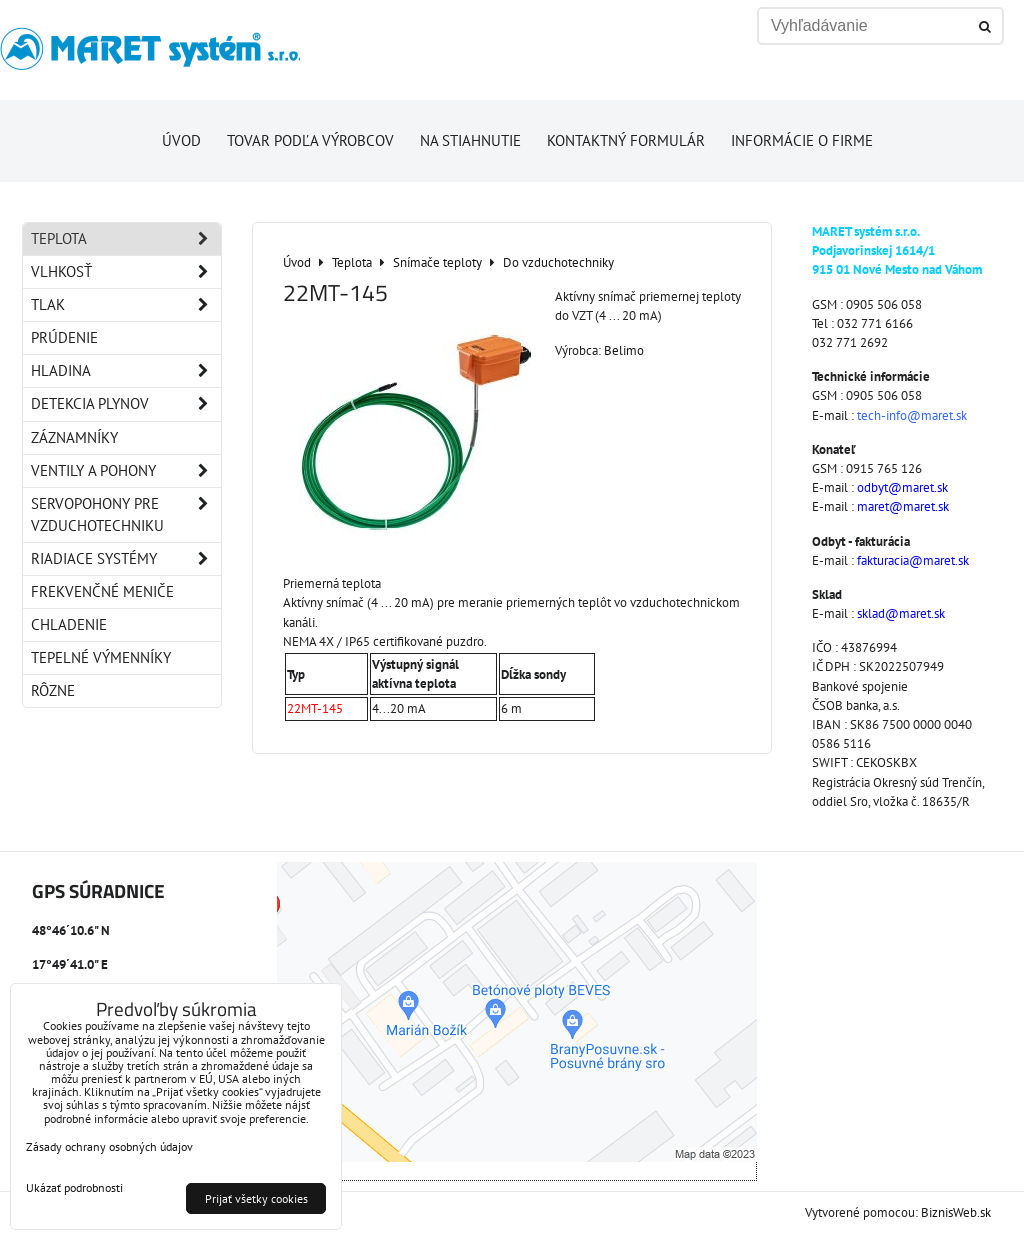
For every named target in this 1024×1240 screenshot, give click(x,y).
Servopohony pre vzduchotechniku (126, 515)
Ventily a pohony (126, 471)
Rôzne (53, 690)
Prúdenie (64, 337)
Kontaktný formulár (626, 140)
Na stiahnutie (470, 140)
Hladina (126, 371)
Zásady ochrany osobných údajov (109, 1146)
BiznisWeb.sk (956, 1212)
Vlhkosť (126, 272)
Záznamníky (74, 437)
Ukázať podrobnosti (74, 1187)
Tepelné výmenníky (101, 657)
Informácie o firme (802, 140)
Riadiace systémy (126, 559)
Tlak (126, 305)
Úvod (181, 140)
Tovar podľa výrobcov (310, 140)
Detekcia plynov (126, 404)
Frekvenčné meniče (102, 591)
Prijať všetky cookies (256, 1198)
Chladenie (69, 624)
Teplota (126, 239)
